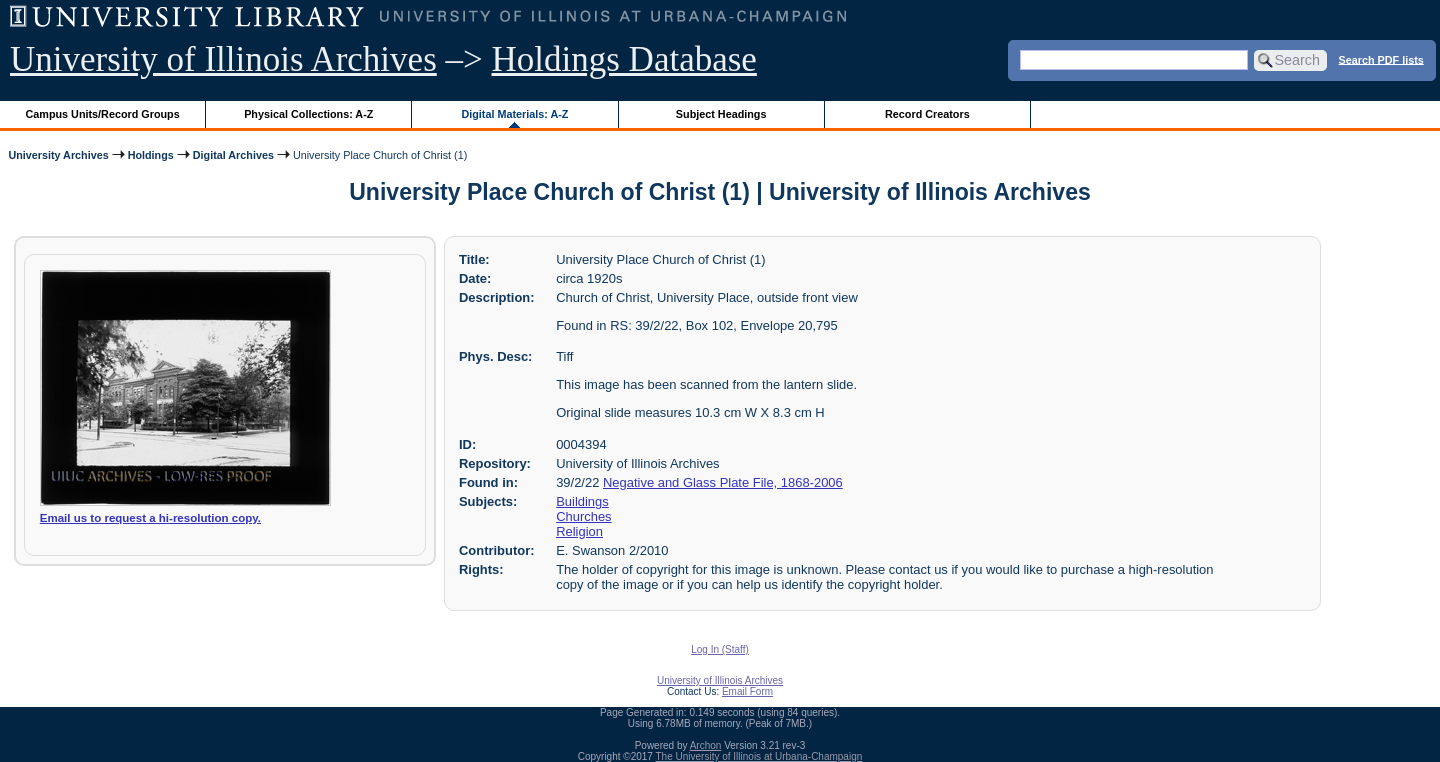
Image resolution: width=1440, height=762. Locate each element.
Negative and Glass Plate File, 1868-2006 (723, 482)
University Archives (58, 155)
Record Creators (927, 114)
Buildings (582, 501)
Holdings (151, 155)
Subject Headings (721, 114)
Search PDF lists (1381, 59)
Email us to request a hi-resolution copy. (150, 518)
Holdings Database (624, 59)
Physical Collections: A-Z (308, 114)
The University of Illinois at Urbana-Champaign (759, 756)
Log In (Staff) (720, 649)
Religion (579, 531)
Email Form (747, 691)
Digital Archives (233, 155)
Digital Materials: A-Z (514, 114)
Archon (706, 745)
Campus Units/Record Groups (103, 114)
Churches (583, 516)
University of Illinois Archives (223, 59)
